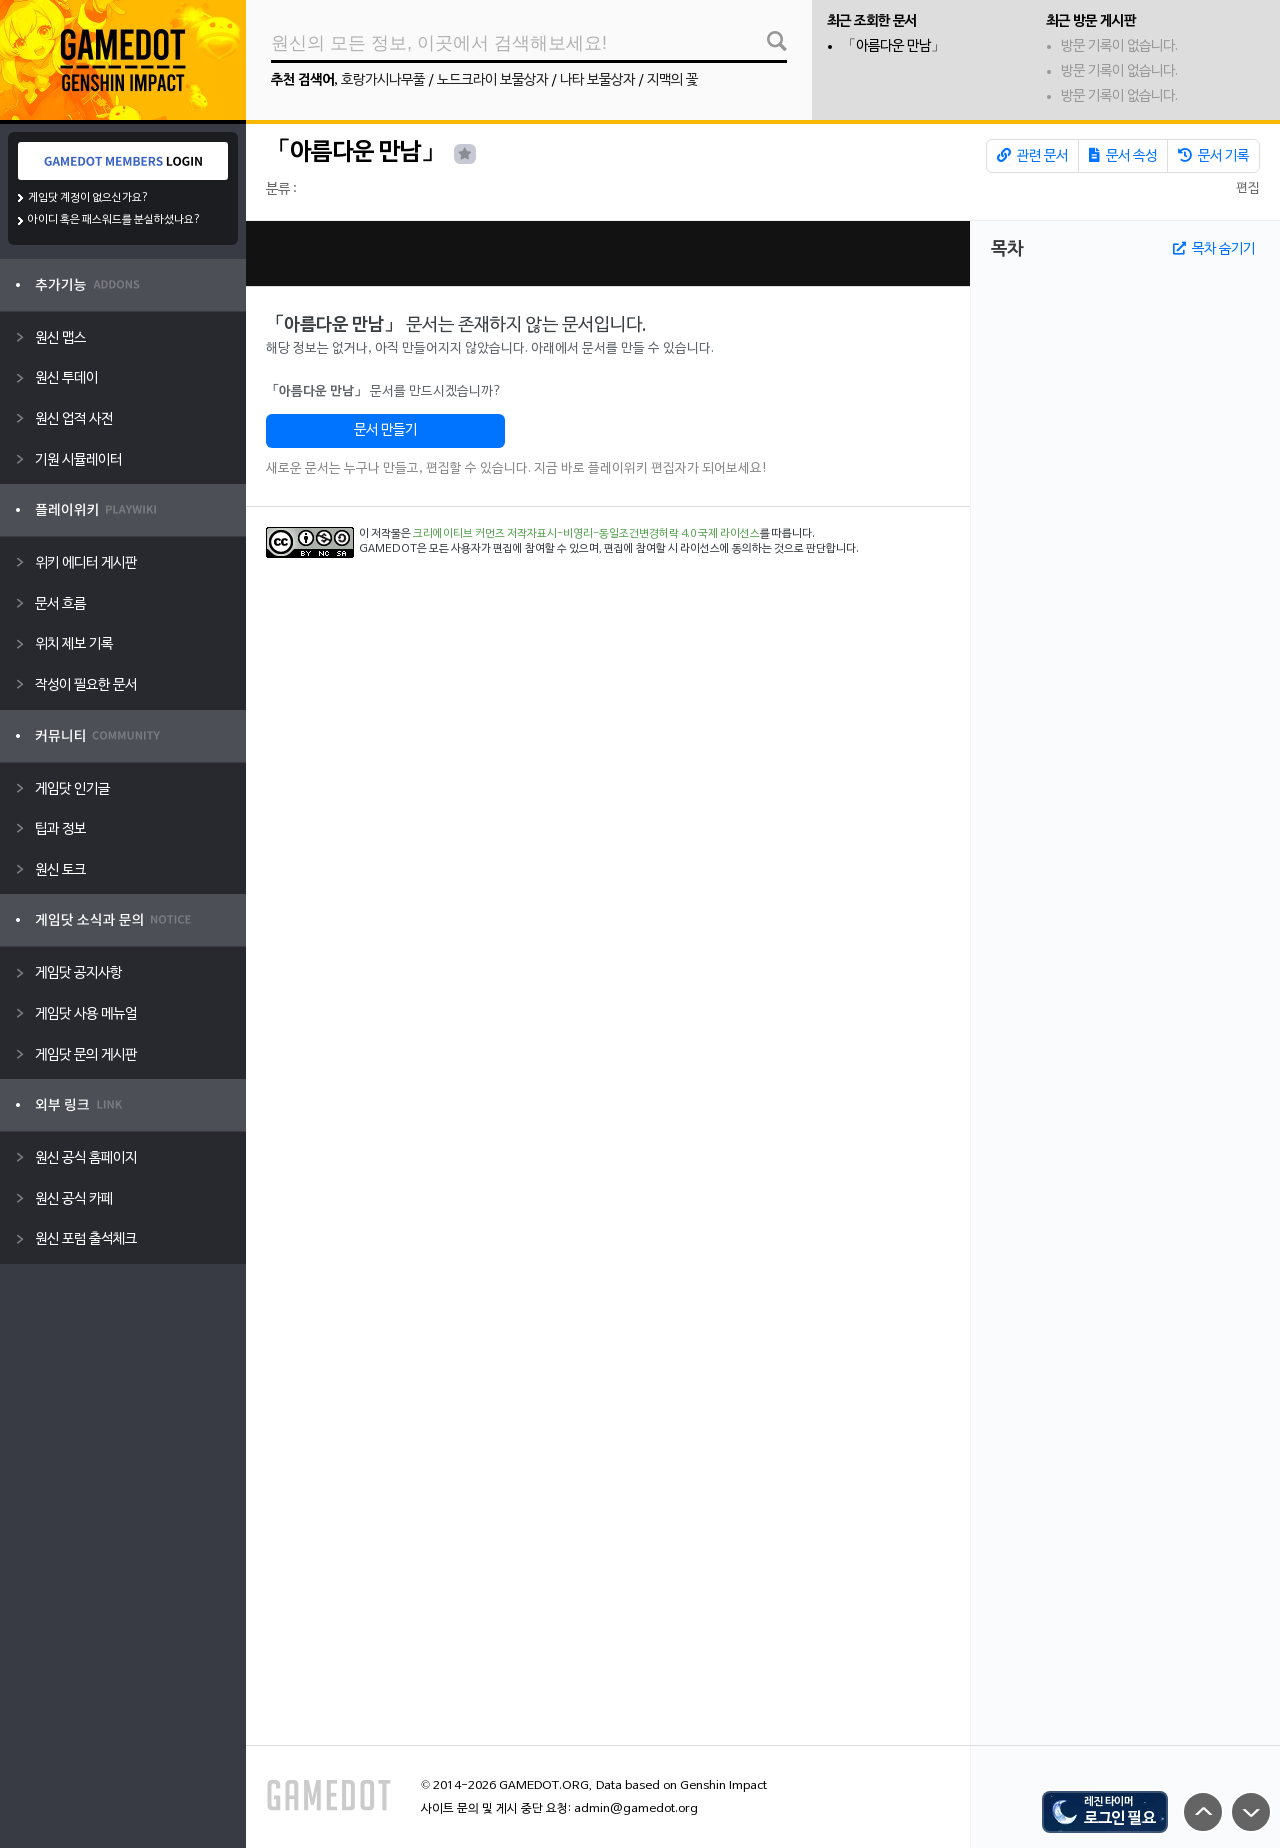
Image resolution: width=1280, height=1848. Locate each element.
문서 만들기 (385, 430)
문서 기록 (1213, 156)
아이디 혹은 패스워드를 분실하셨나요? (114, 220)
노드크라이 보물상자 (492, 80)
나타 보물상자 (597, 80)
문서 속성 (1123, 156)
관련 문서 (1032, 156)
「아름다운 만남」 (893, 46)
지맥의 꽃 (672, 80)
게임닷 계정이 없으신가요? (88, 198)
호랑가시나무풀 (383, 80)
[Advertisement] (608, 253)
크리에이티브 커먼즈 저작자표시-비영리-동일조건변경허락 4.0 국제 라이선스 (586, 534)
